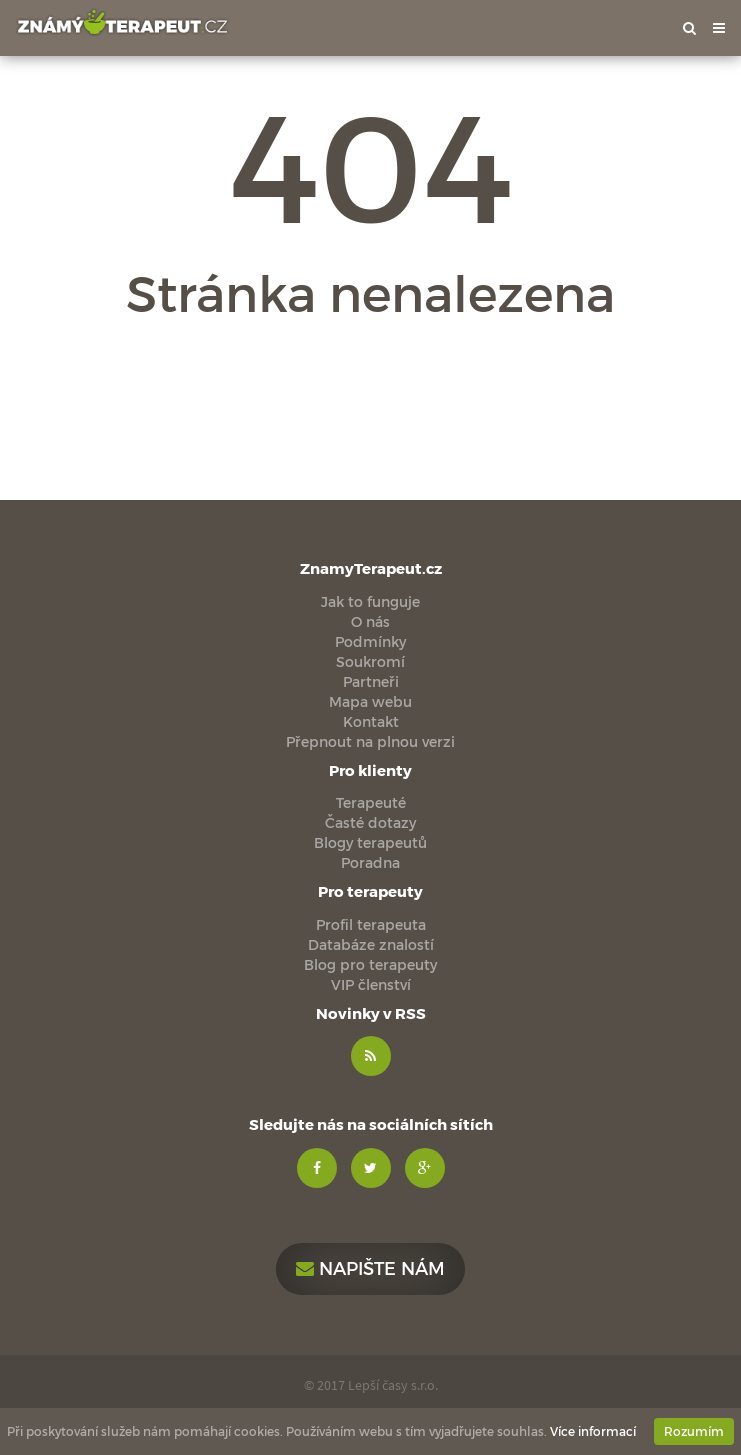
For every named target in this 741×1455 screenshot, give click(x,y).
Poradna (370, 862)
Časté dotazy (370, 822)
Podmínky (370, 641)
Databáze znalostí (371, 944)
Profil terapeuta (371, 924)
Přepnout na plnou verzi (370, 741)
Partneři (371, 681)
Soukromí (370, 661)
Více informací (593, 1431)
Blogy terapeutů (370, 842)
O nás (370, 621)
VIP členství (371, 984)
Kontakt (371, 721)
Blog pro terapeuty (370, 964)
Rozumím (694, 1431)
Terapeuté (371, 802)
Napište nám (370, 1267)
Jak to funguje (370, 601)
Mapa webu (370, 701)
